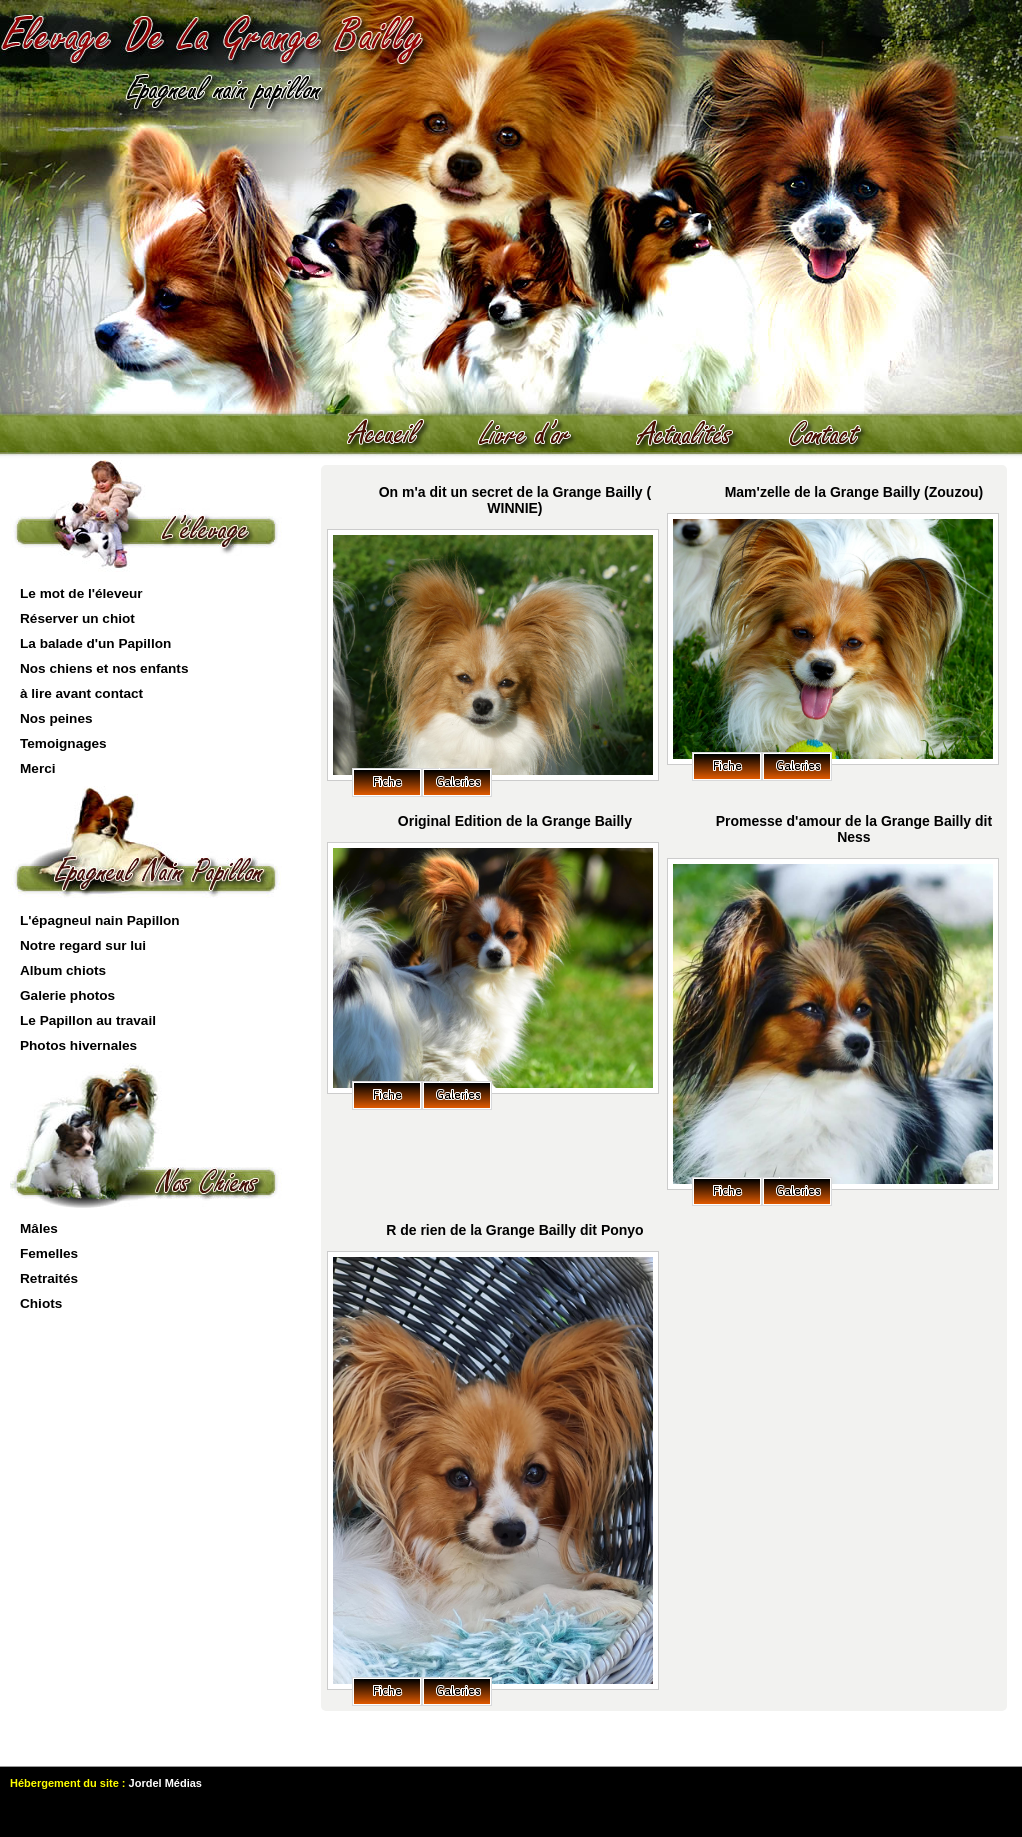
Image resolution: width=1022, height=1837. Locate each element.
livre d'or (535, 435)
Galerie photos (67, 995)
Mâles (39, 1228)
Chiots (41, 1303)
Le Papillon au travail (88, 1020)
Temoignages (63, 743)
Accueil (395, 435)
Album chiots (63, 970)
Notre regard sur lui (83, 945)
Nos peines (56, 718)
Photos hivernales (78, 1045)
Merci (38, 768)
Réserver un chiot (77, 618)
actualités (695, 435)
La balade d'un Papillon (95, 643)
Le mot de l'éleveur (81, 593)
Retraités (49, 1278)
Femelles (49, 1253)
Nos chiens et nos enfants (104, 668)
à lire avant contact (81, 693)
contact (835, 435)
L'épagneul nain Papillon (100, 920)
